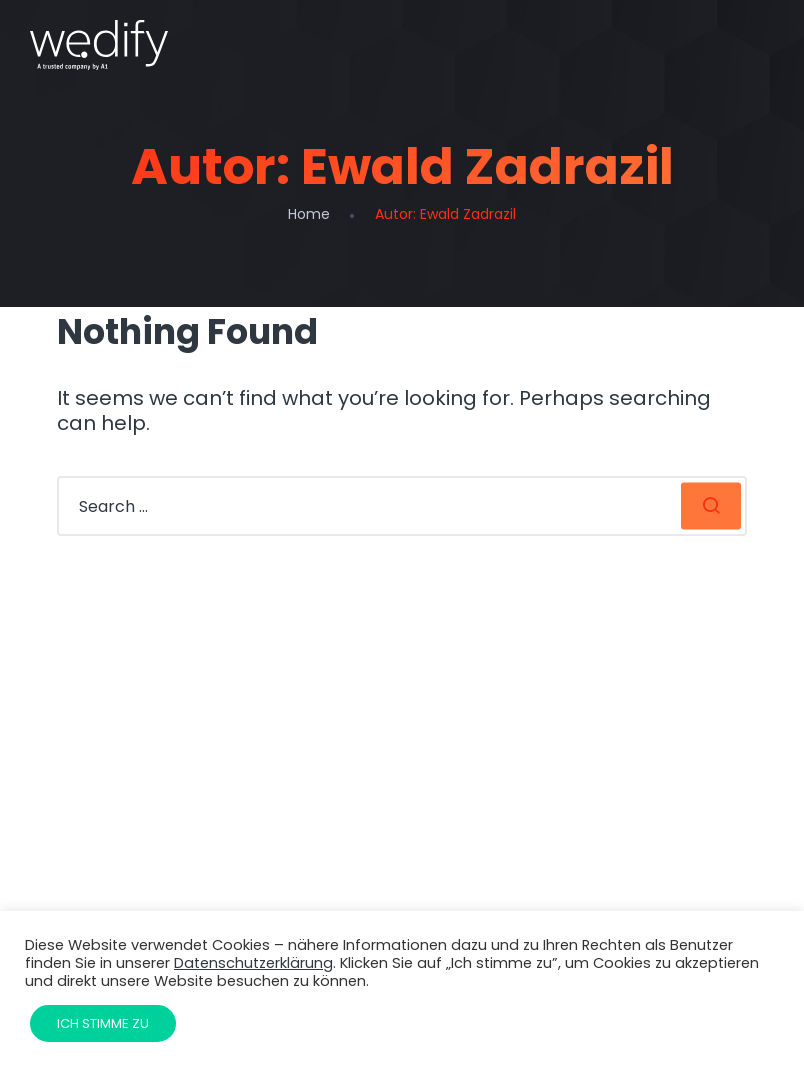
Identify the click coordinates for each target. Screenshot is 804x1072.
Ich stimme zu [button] (103, 1023)
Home (309, 214)
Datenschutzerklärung (253, 963)
